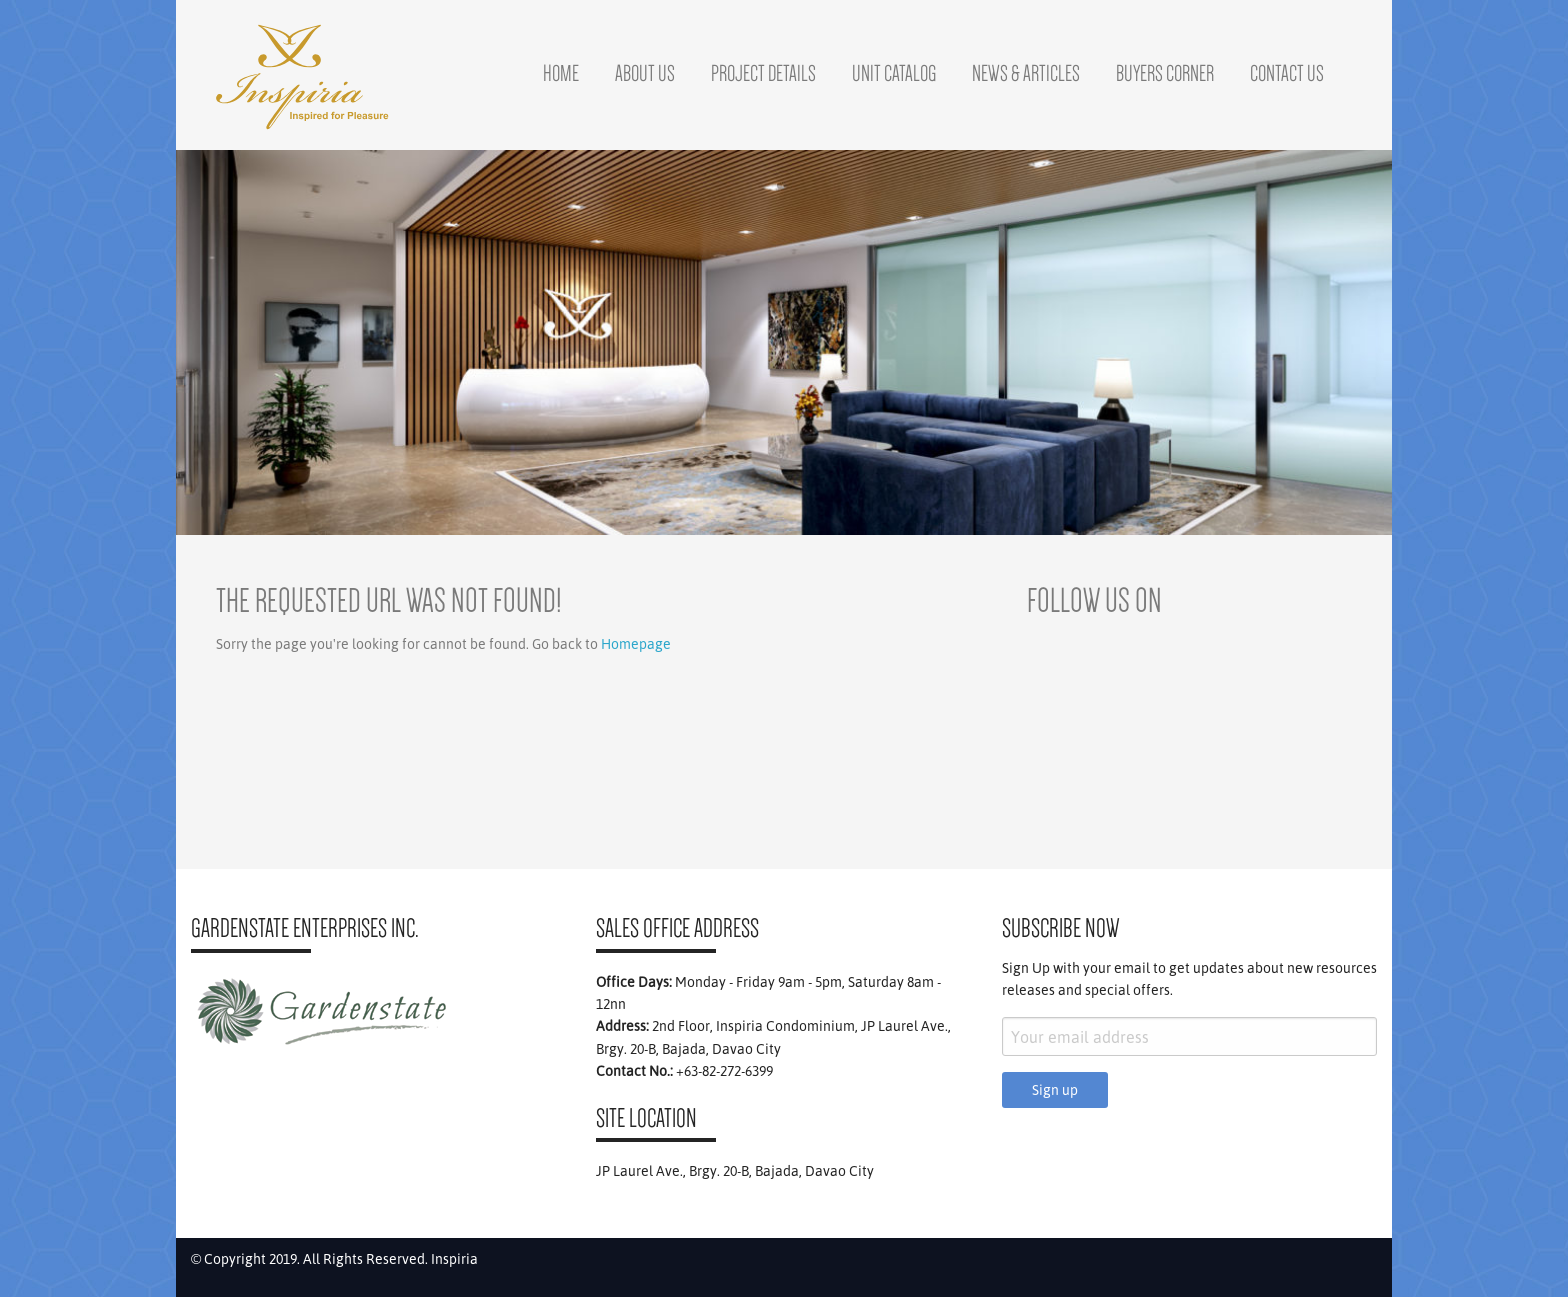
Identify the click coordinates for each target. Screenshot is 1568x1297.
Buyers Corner (1165, 73)
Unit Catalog (894, 73)
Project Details (763, 73)
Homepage (636, 644)
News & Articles (1026, 73)
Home (561, 73)
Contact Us (1287, 73)
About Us (645, 73)
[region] (784, 342)
